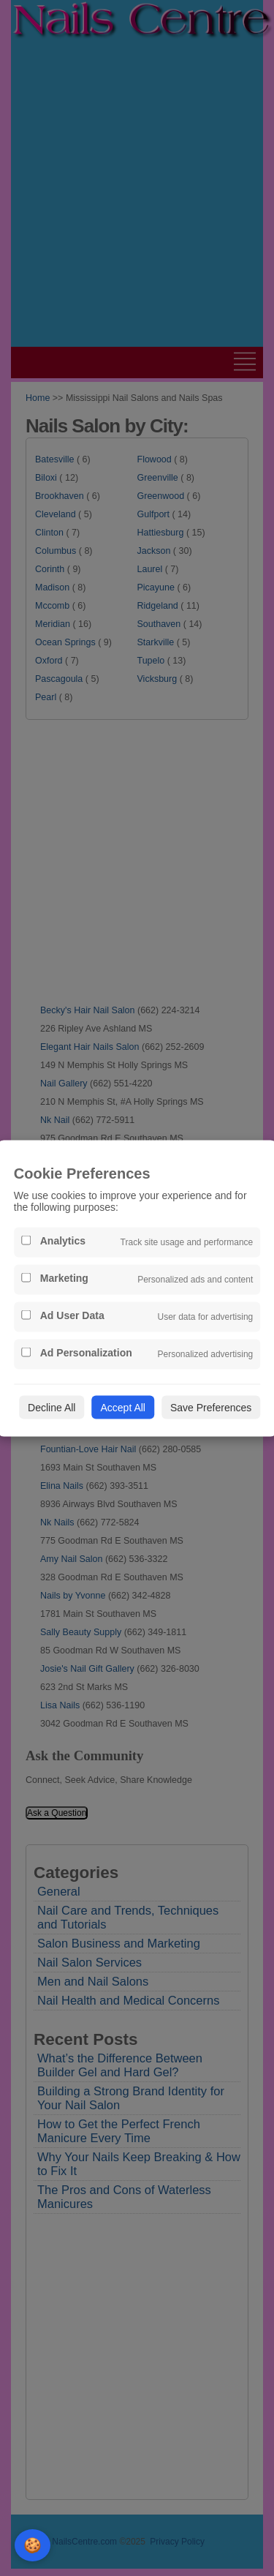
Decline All (51, 1407)
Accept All (122, 1407)
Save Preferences (210, 1407)
